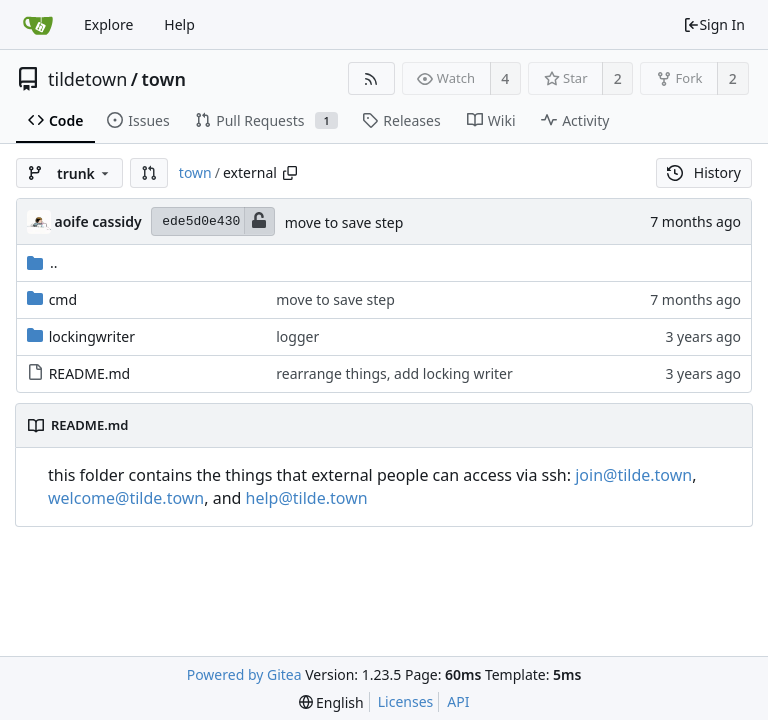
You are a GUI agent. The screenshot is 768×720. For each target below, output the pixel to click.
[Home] (38, 25)
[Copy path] (290, 173)
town (164, 79)
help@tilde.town (307, 498)
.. (42, 262)
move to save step (344, 222)
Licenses (406, 701)
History (704, 172)
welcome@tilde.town (126, 498)
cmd (63, 299)
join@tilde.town (633, 475)
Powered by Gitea (244, 674)
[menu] (331, 702)
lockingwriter (92, 336)
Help (179, 24)
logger (297, 336)
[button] (149, 173)
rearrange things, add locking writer (394, 373)
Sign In (714, 24)
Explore (108, 24)
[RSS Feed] (371, 78)
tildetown (87, 79)
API (458, 701)
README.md (90, 373)
